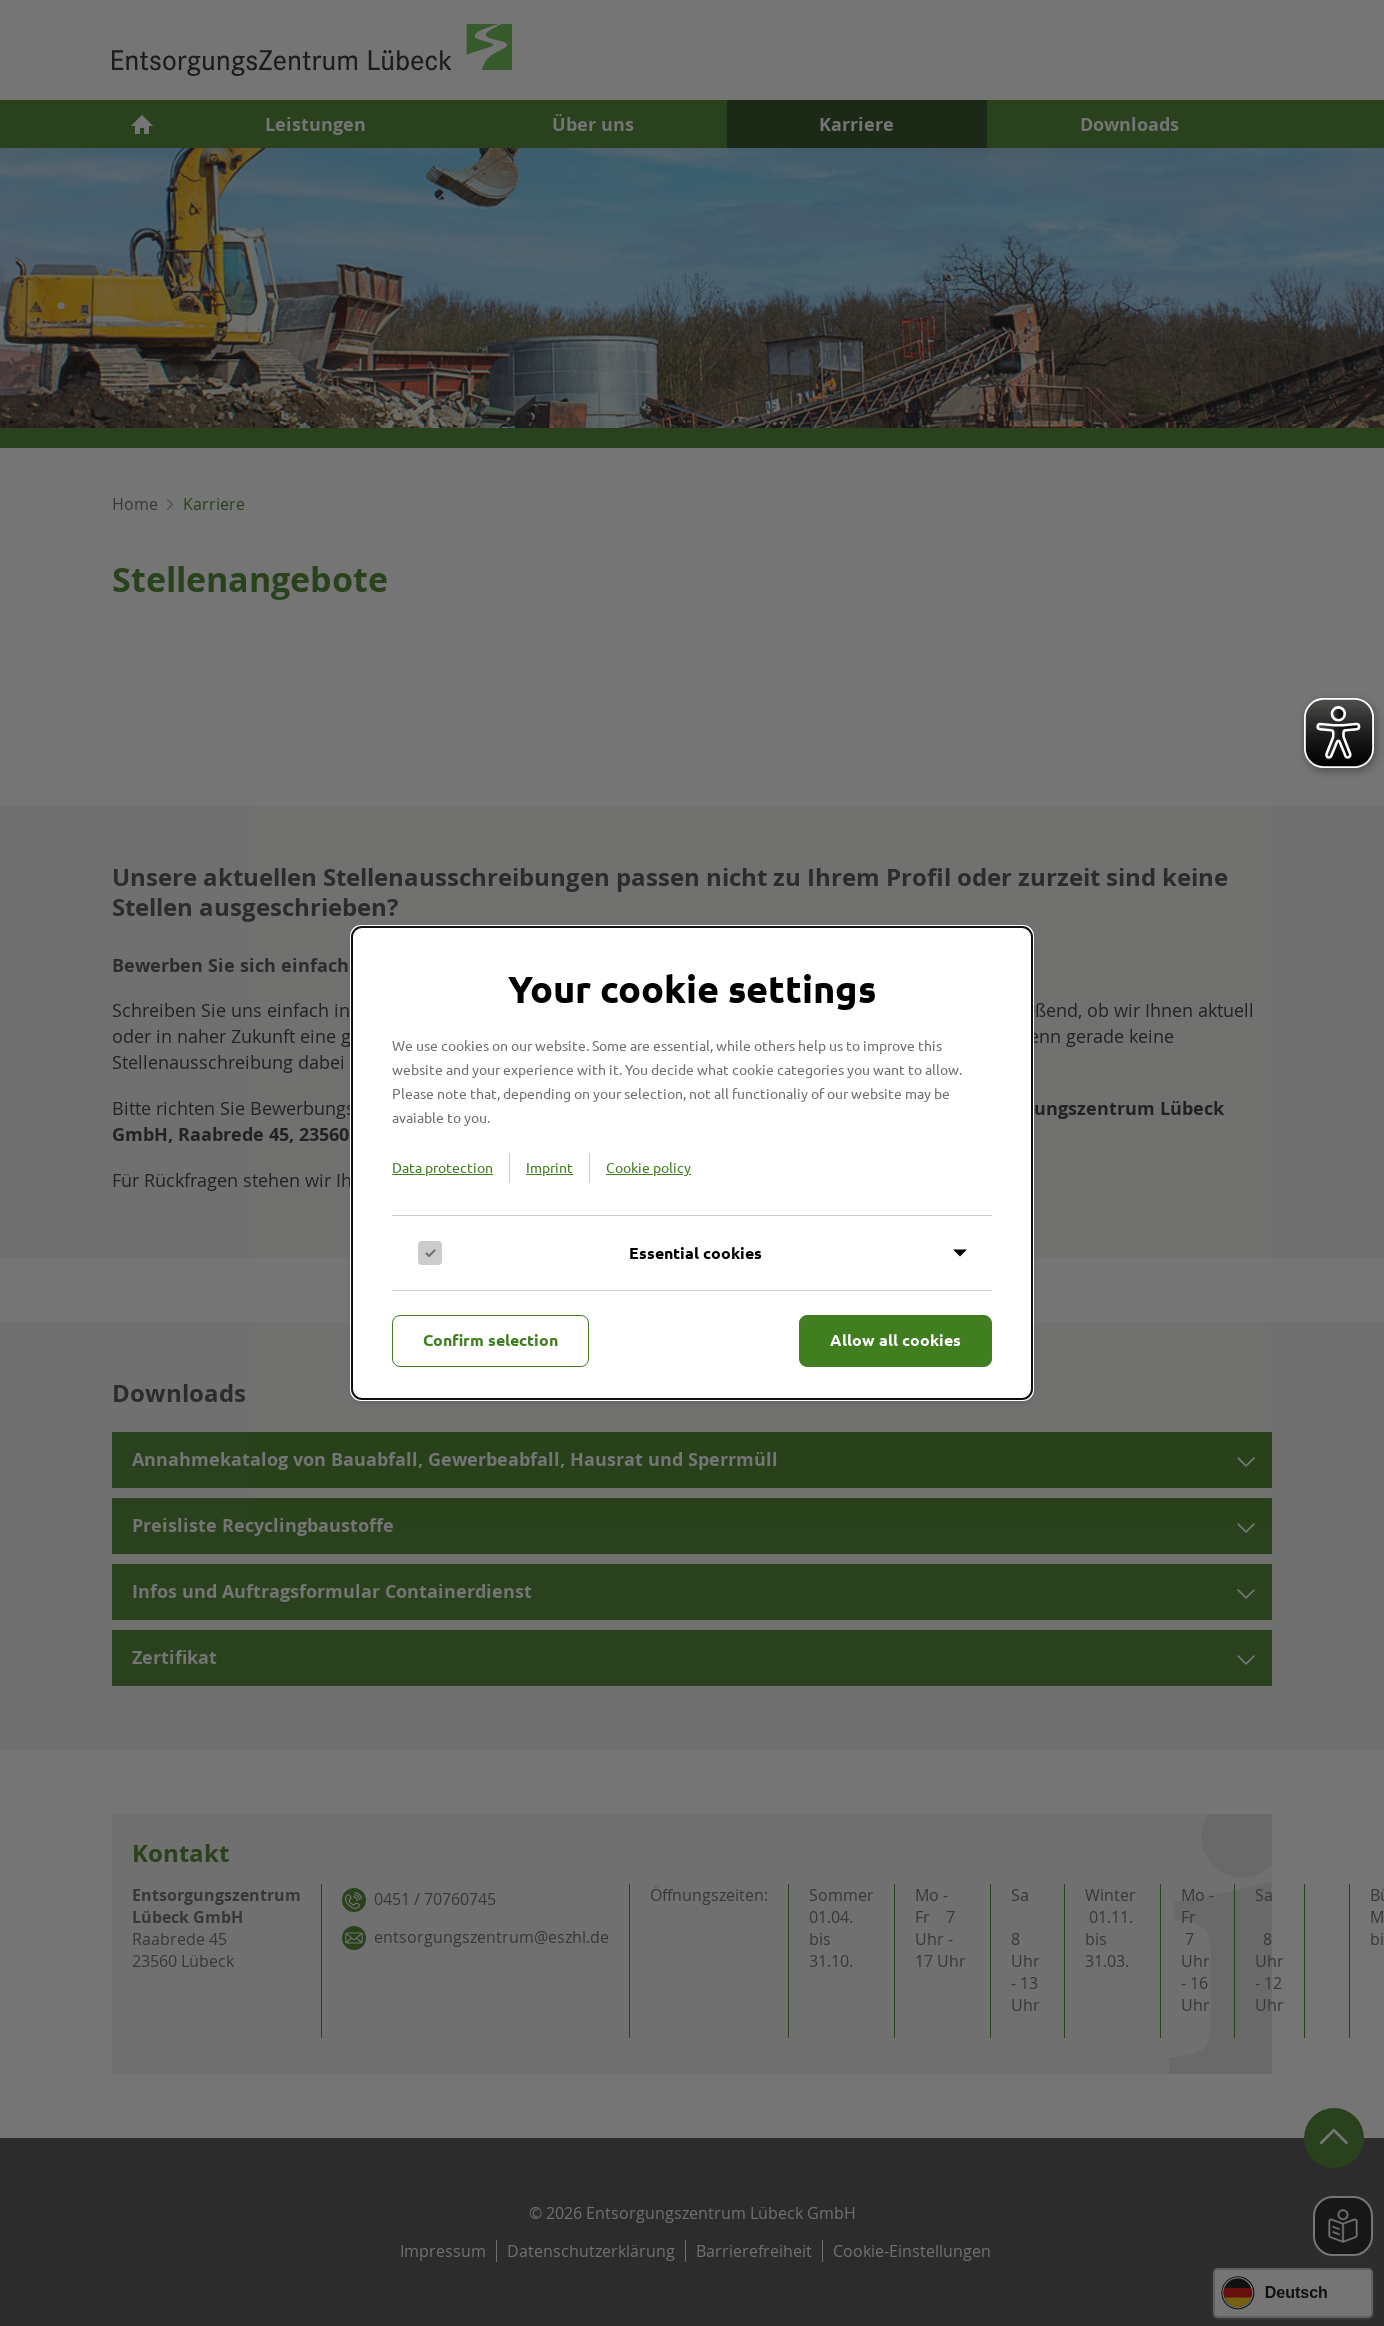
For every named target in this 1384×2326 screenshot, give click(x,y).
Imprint (549, 1167)
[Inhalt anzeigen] (692, 1253)
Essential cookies (695, 1252)
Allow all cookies (895, 1339)
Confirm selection (490, 1339)
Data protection (442, 1167)
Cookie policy (648, 1167)
